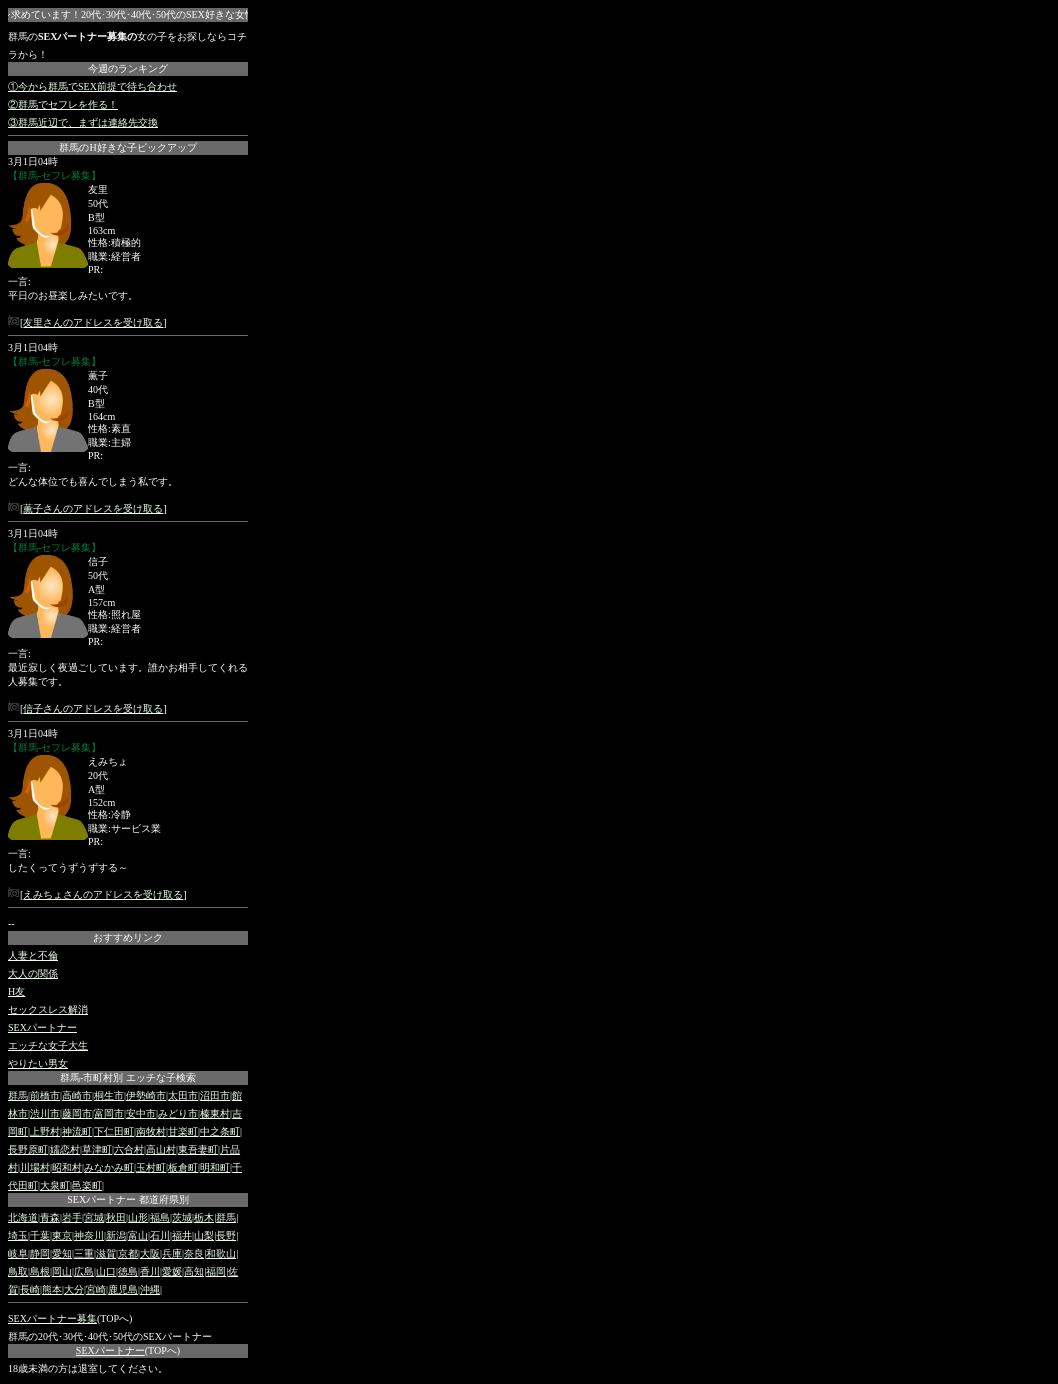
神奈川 (89, 1235)
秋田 (116, 1217)
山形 (138, 1217)
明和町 (215, 1167)
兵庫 (172, 1253)
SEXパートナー (42, 1027)
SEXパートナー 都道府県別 (127, 1199)
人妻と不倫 (33, 955)
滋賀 (106, 1253)
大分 (74, 1289)
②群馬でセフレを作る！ (63, 104)
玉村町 (151, 1167)
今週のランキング (128, 68)
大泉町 (55, 1185)
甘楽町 (183, 1131)
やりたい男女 (38, 1063)
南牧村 (151, 1131)
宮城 (94, 1217)
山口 (106, 1271)
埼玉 (18, 1235)
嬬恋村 (65, 1149)
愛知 (62, 1253)
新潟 (116, 1235)
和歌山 (221, 1253)
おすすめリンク (128, 937)
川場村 (35, 1167)
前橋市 (45, 1095)
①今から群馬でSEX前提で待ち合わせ (92, 86)
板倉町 (183, 1167)
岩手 (72, 1217)
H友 (16, 991)
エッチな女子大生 (48, 1045)
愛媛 (172, 1271)
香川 (150, 1271)
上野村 (45, 1131)
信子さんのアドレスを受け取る (93, 708)
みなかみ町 (109, 1167)
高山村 (161, 1149)
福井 (182, 1235)
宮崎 (96, 1289)
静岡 (40, 1253)
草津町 (97, 1149)
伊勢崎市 (146, 1095)
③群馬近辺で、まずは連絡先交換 (83, 122)
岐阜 (18, 1253)
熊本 (52, 1289)
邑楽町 (87, 1185)
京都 (128, 1253)
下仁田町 (114, 1131)
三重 (84, 1253)
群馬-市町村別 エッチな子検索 (128, 1077)
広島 (84, 1271)
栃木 (204, 1217)
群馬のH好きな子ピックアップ (127, 147)
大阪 (150, 1253)
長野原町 (28, 1149)
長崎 (30, 1289)
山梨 (204, 1235)
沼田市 (215, 1095)
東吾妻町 (198, 1149)
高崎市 (77, 1095)
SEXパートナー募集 (52, 1318)
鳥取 (18, 1271)
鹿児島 (123, 1289)
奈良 (194, 1253)
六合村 (129, 1149)
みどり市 (178, 1113)
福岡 (216, 1271)
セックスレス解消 (48, 1009)
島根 (40, 1271)
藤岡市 (77, 1113)
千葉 (40, 1235)
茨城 (182, 1217)
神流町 (77, 1131)
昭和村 (67, 1167)
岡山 (62, 1271)
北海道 (23, 1217)
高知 (194, 1271)
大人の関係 (33, 973)
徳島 (128, 1271)
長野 (226, 1235)
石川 (160, 1235)
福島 (160, 1217)
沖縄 (150, 1289)
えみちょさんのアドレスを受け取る (103, 894)
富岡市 (109, 1113)
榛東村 (215, 1113)
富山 (138, 1235)
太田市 (183, 1095)
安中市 (141, 1113)
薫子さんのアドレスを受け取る (93, 508)
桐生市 (109, 1095)
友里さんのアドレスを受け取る (93, 322)
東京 (62, 1235)
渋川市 (45, 1113)
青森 (50, 1217)
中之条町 (220, 1131)
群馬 (18, 1095)
